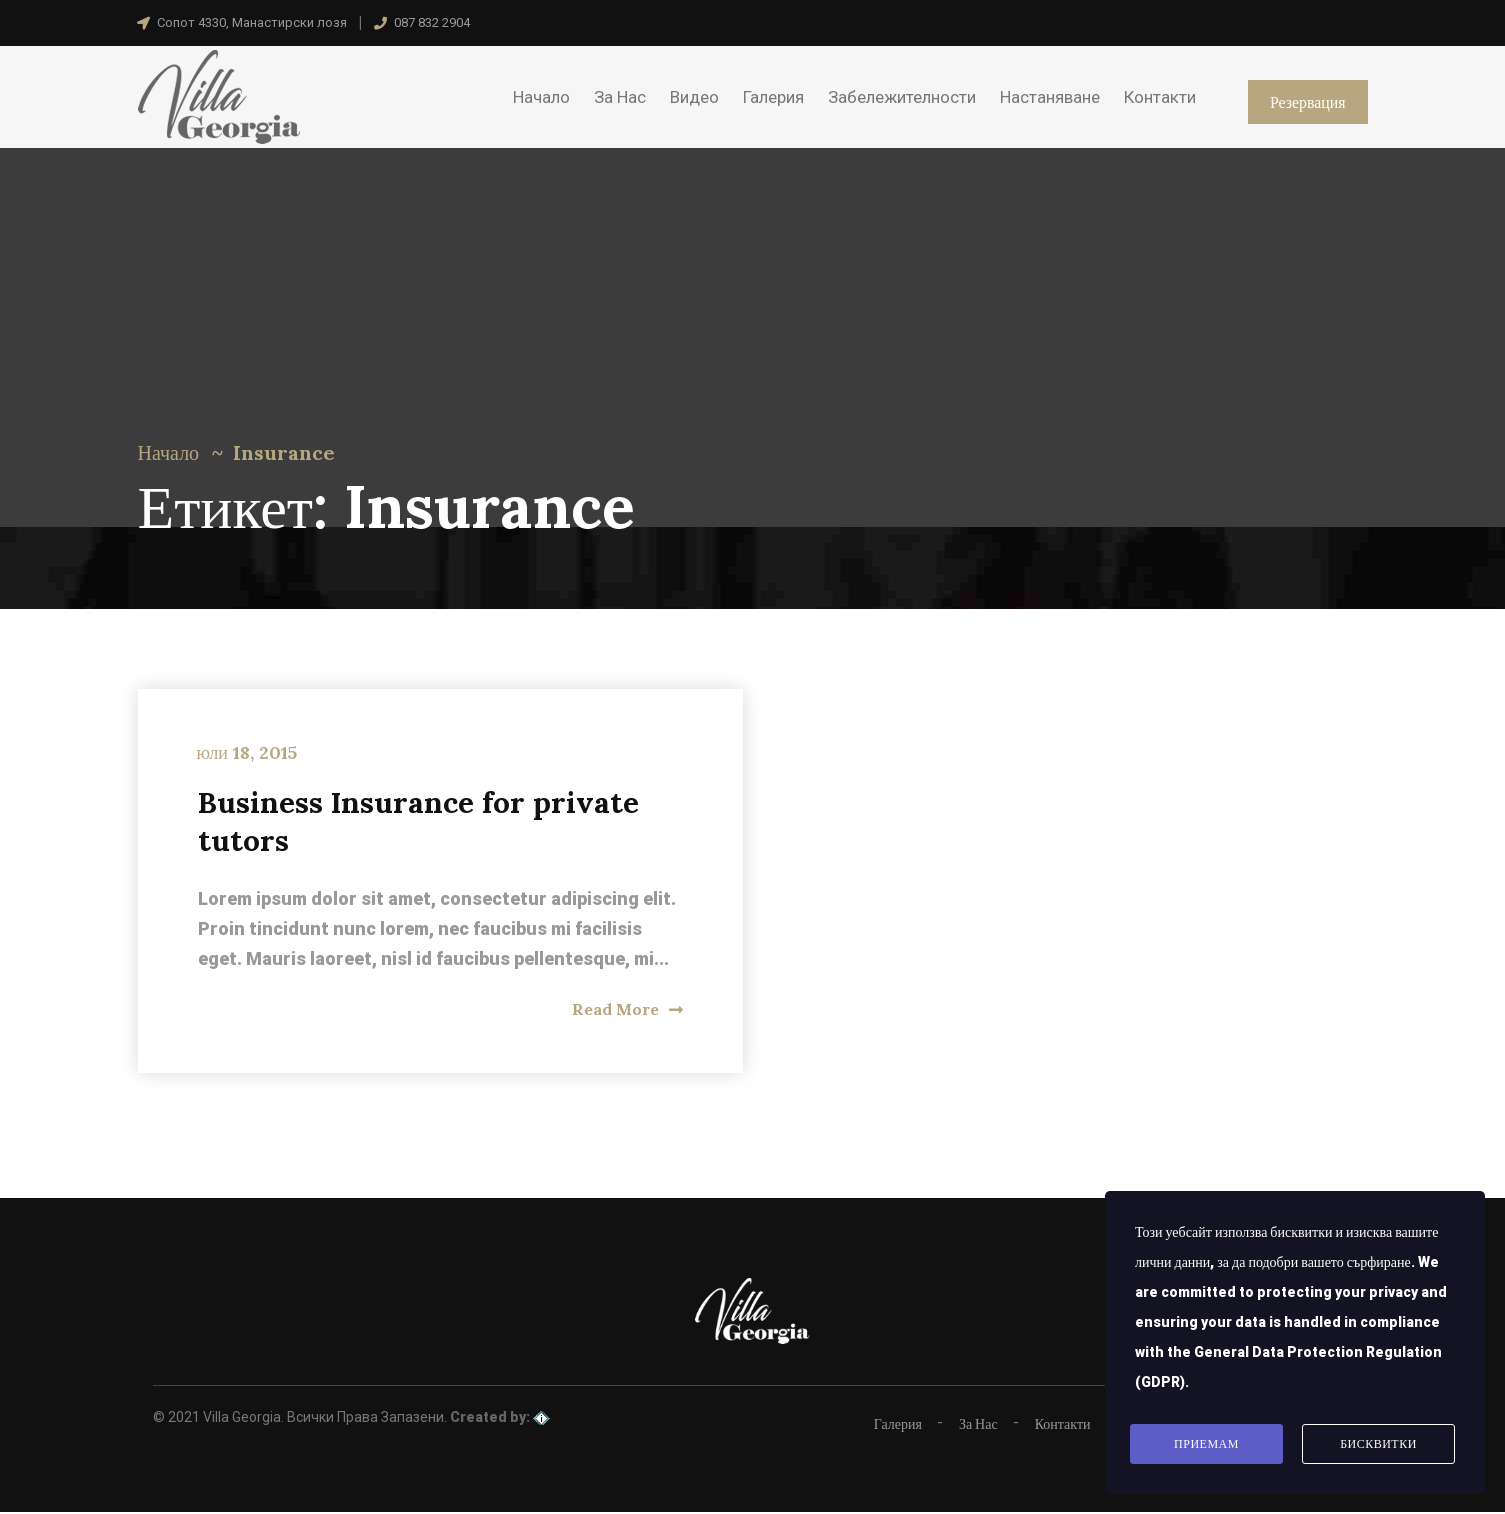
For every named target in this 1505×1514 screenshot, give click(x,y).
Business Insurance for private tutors (422, 822)
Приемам (1206, 1444)
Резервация (1307, 102)
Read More (627, 1010)
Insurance (284, 452)
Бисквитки (1378, 1444)
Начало (169, 452)
